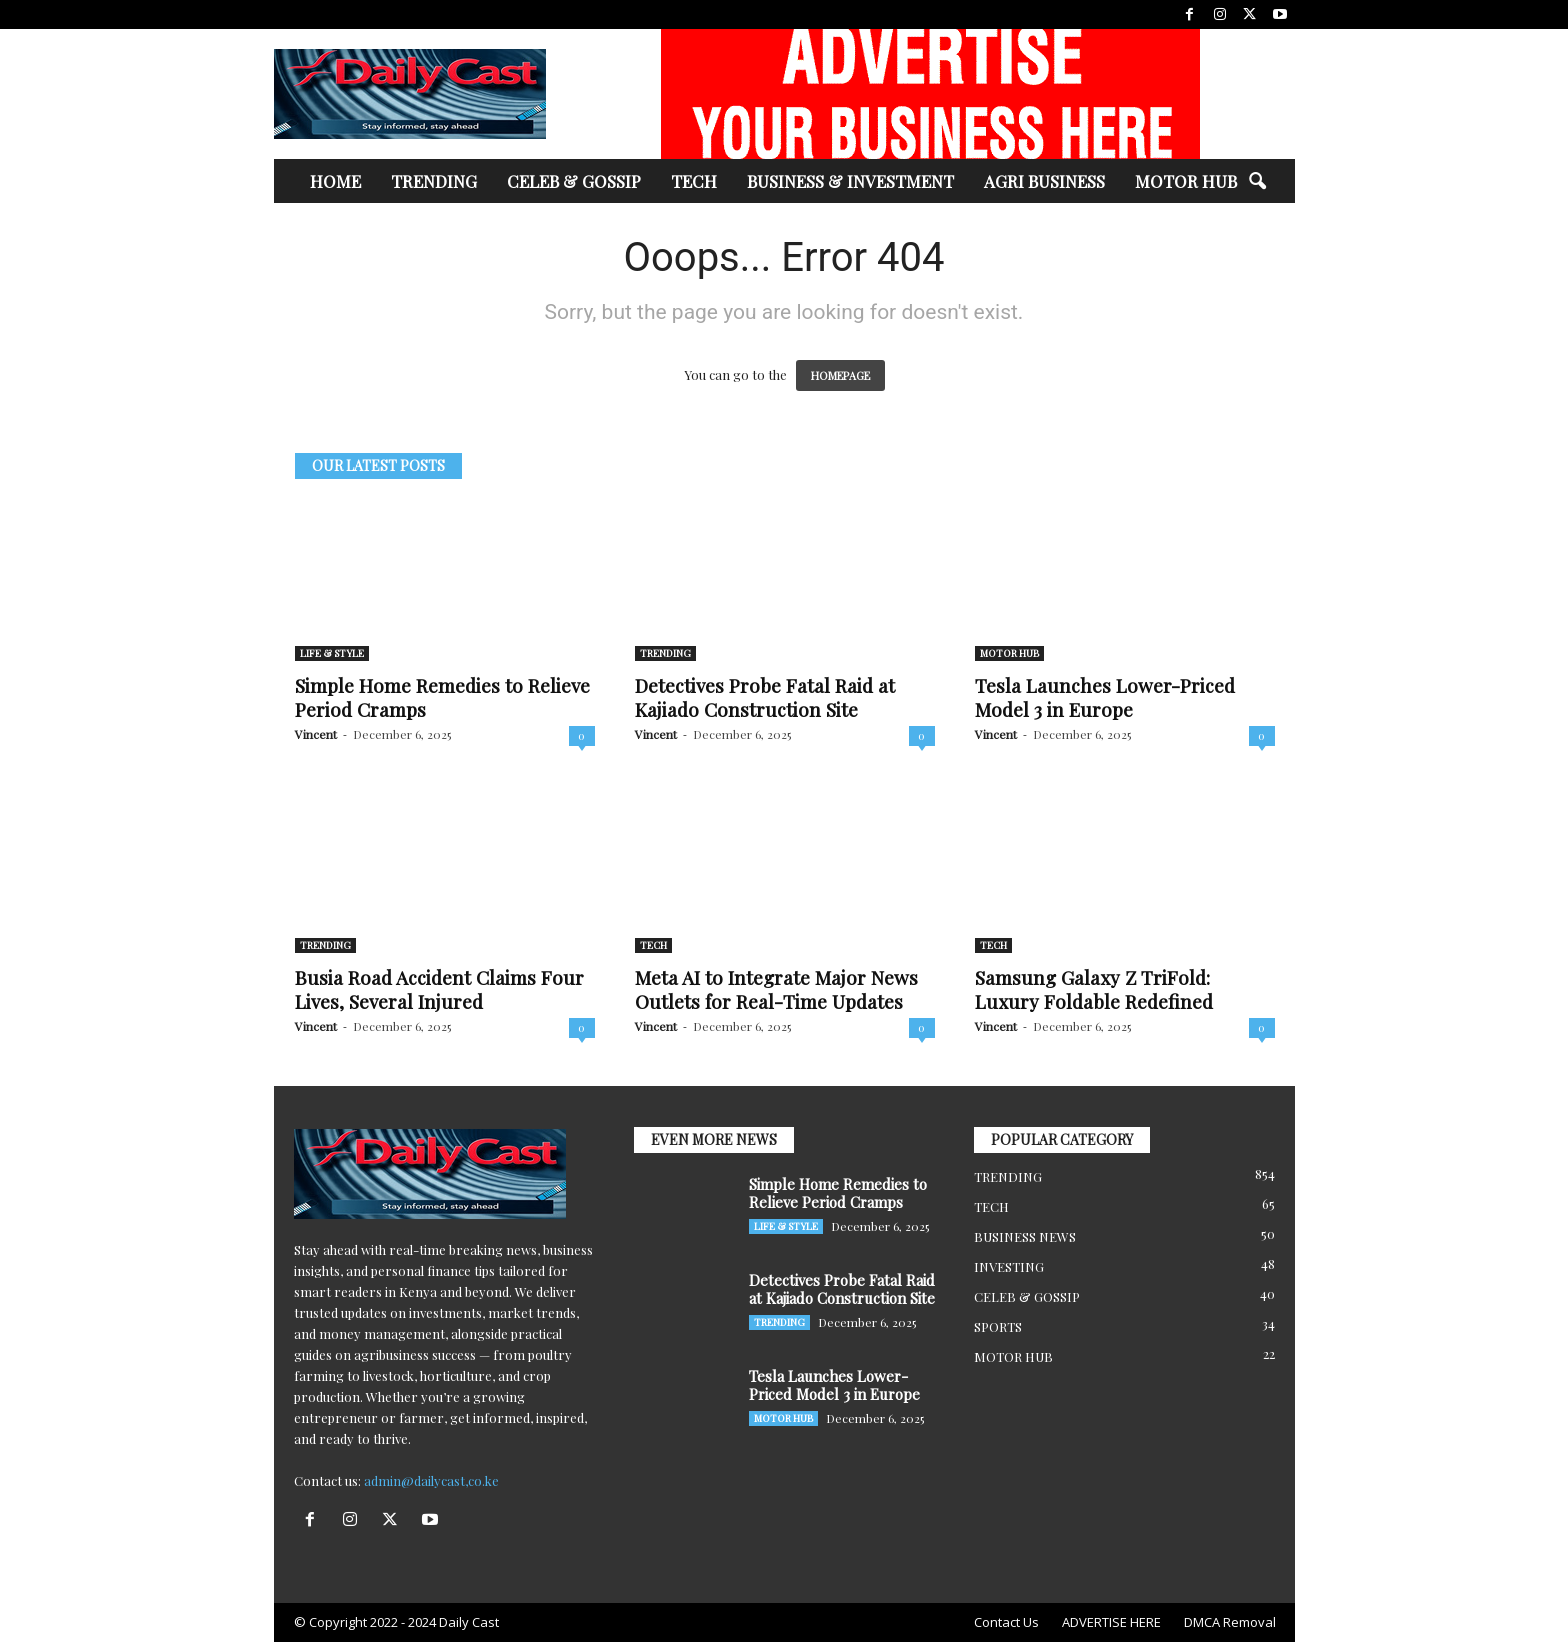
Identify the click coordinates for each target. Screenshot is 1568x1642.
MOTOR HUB (1186, 181)
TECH (694, 181)
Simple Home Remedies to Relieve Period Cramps (442, 697)
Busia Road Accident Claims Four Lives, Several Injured (439, 989)
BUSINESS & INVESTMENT (850, 181)
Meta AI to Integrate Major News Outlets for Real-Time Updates (776, 989)
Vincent (316, 734)
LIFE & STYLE (332, 653)
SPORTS (998, 1326)
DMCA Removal (1230, 1622)
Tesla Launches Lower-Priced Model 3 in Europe (1105, 697)
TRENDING (434, 181)
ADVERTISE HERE (1111, 1622)
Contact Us (1006, 1622)
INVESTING (1009, 1266)
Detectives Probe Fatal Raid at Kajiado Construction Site (765, 697)
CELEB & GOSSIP (574, 181)
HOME (335, 181)
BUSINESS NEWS (1025, 1236)
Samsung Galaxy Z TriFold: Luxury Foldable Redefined (1094, 989)
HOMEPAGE (840, 375)
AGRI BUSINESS (1044, 181)
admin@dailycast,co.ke (431, 1480)
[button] (1257, 182)
